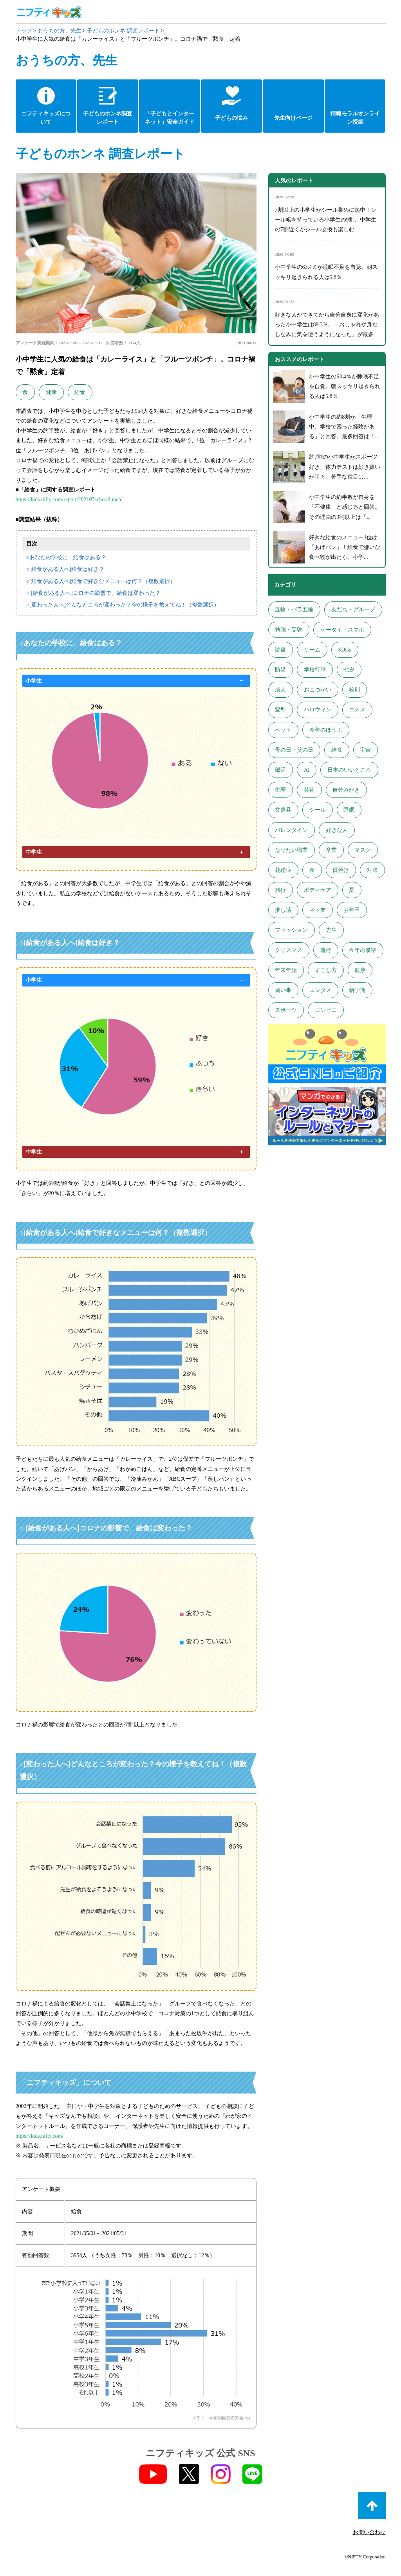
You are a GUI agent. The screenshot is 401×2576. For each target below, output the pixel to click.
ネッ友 (317, 910)
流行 (325, 950)
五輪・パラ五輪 (294, 609)
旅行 (280, 890)
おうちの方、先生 (59, 31)
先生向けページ (293, 118)
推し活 (283, 910)
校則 (354, 690)
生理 (280, 790)
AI (307, 770)
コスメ (357, 710)
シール (317, 810)
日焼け (340, 870)
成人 (280, 690)
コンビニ (326, 1010)
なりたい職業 (291, 850)
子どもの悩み (231, 118)
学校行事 (315, 670)
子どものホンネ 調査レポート (123, 31)
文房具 (283, 810)
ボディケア (317, 890)
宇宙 (365, 750)
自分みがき (346, 790)
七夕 (348, 670)
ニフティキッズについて (45, 118)
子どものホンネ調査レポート (107, 118)
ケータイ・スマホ (342, 630)
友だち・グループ (353, 609)
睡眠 (348, 810)
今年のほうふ (325, 730)
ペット (283, 730)
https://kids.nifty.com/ (40, 2136)
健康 (51, 392)
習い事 (283, 990)
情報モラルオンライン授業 (355, 118)
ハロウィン (317, 710)
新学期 (357, 990)
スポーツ (286, 1010)
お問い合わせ (369, 2532)
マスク (362, 850)
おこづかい (317, 690)
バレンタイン (291, 830)
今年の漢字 (362, 950)
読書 (280, 650)
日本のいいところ (349, 770)
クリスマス (288, 950)
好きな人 (337, 830)
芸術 (309, 790)
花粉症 (283, 870)
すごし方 (326, 970)
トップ (24, 31)
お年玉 (351, 910)
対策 (372, 870)
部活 (280, 770)
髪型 (280, 710)
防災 (280, 670)
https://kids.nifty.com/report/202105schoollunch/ (69, 499)
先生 (331, 930)
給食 (79, 392)
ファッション (291, 930)
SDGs (344, 650)
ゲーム (312, 650)
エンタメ (320, 990)
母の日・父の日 (294, 750)
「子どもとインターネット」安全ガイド (169, 118)
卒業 (331, 850)
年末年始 (286, 970)
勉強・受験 (288, 630)
